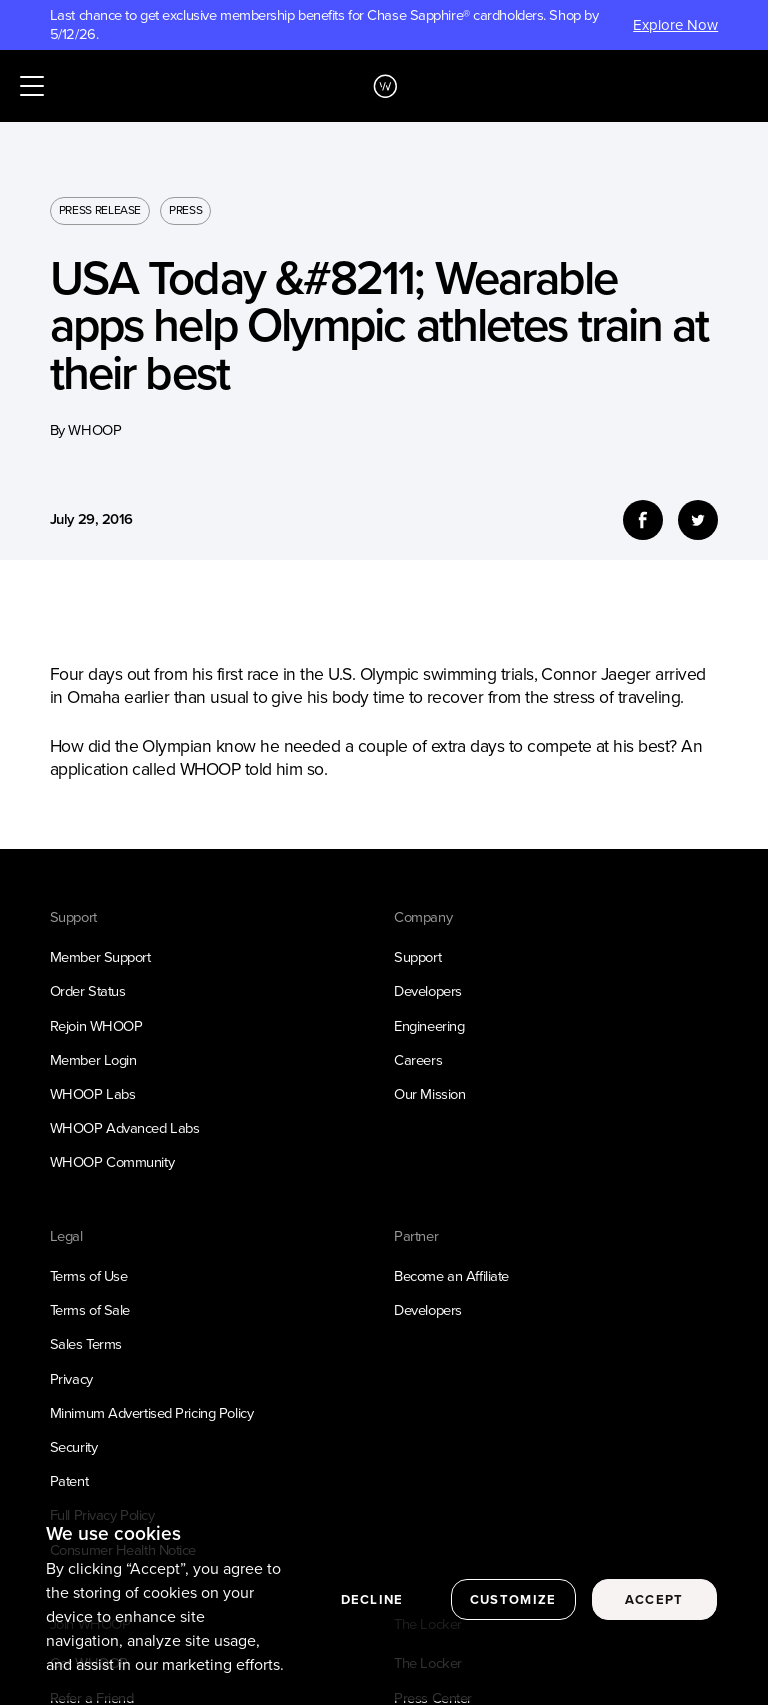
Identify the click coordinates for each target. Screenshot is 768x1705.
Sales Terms (86, 1344)
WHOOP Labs (93, 1094)
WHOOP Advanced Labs (125, 1128)
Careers (418, 1060)
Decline (372, 1599)
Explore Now (675, 25)
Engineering (429, 1026)
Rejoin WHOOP (96, 1026)
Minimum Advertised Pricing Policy (151, 1413)
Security (73, 1447)
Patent (69, 1481)
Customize (513, 1599)
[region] (384, 1601)
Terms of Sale (90, 1310)
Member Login (93, 1060)
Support (417, 957)
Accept (654, 1599)
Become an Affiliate (451, 1276)
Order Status (88, 991)
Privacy (71, 1379)
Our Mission (429, 1094)
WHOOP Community (112, 1162)
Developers (428, 991)
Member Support (100, 957)
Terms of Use (89, 1276)
